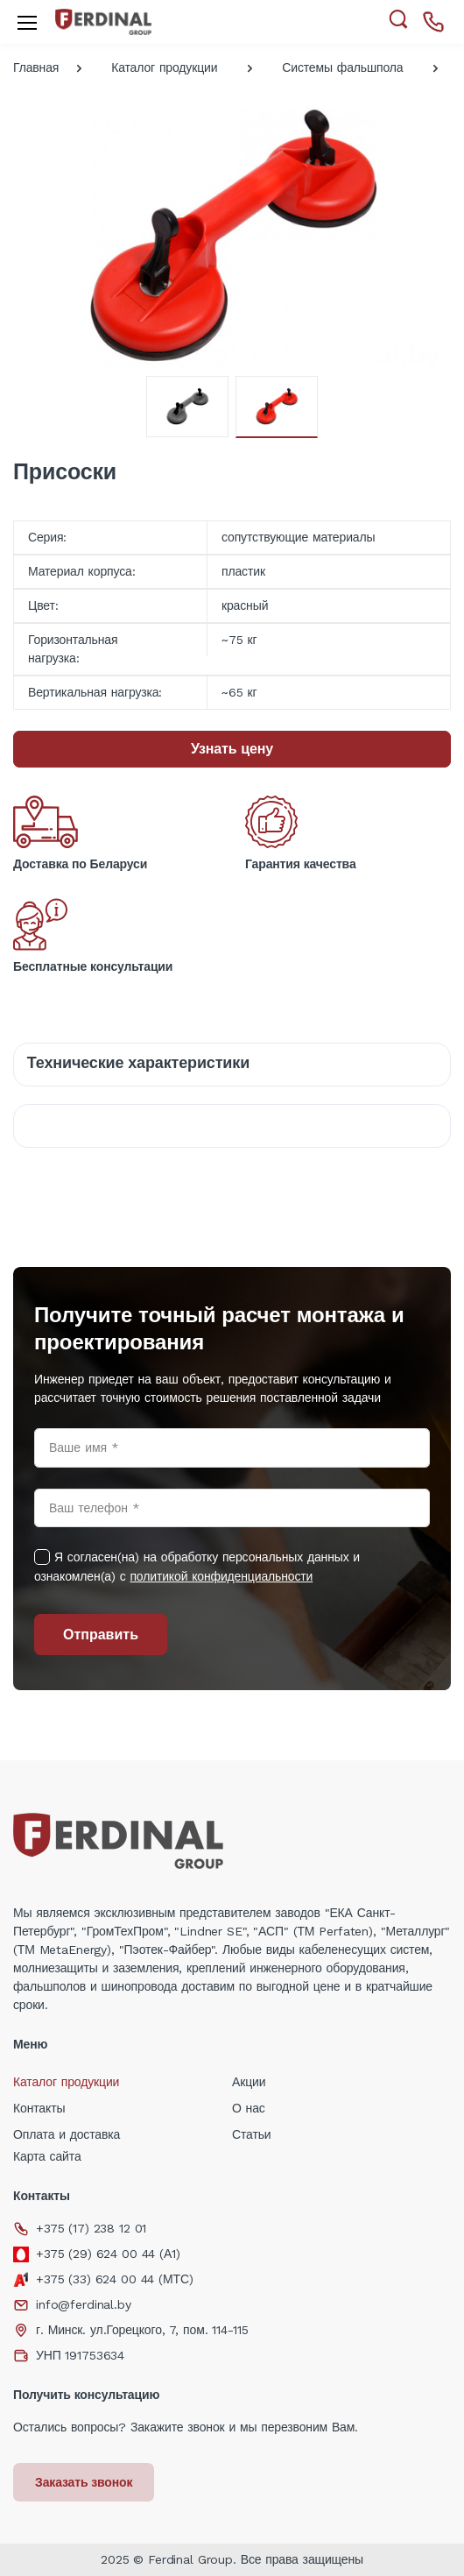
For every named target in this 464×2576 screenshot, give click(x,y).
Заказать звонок (83, 2482)
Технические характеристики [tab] (138, 1062)
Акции (248, 2082)
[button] (398, 20)
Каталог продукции (164, 67)
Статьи (251, 2134)
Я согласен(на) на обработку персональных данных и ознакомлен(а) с (197, 1566)
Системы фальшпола (342, 67)
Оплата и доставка (66, 2134)
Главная (36, 67)
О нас (248, 2108)
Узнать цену (232, 748)
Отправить (100, 1634)
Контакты (39, 2108)
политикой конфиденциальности (221, 1576)
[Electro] (103, 21)
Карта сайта (47, 2156)
